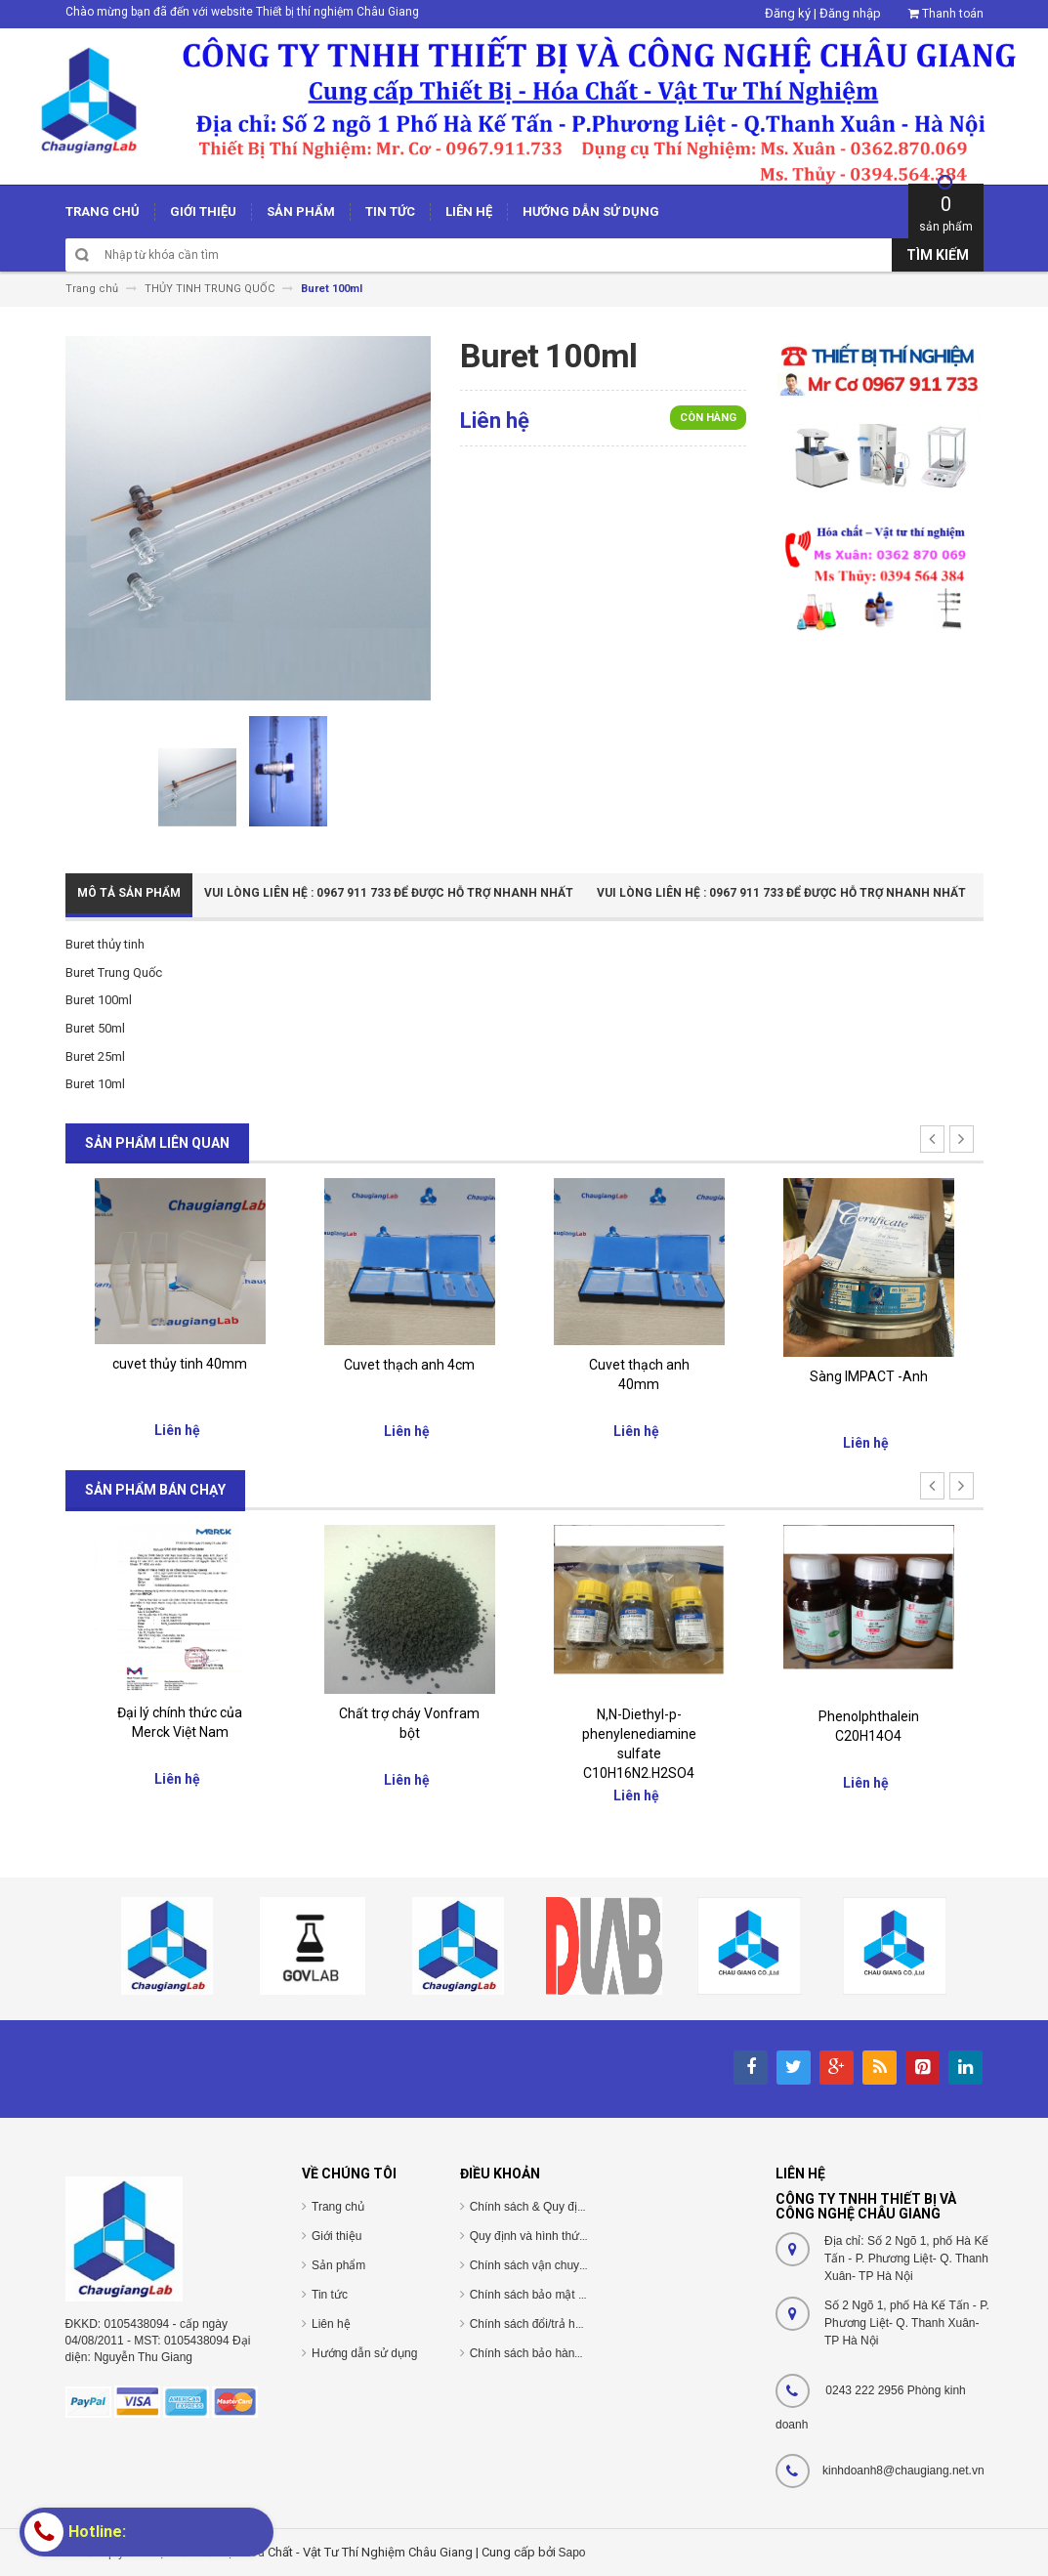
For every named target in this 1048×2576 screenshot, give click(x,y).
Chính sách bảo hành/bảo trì (544, 2353)
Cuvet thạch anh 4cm (409, 1364)
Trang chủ (338, 2207)
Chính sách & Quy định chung (548, 2207)
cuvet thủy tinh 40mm (179, 1364)
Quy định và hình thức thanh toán (557, 2236)
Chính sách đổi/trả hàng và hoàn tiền (566, 2324)
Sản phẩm (338, 2265)
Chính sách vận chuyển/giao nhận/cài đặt (578, 2265)
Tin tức (330, 2295)
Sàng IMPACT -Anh (869, 1376)
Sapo (572, 2552)
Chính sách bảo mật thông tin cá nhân (569, 2295)
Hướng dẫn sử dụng (364, 2353)
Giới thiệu (336, 2236)
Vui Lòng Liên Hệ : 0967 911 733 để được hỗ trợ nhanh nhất (388, 893)
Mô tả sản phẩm (129, 893)
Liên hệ (331, 2324)
